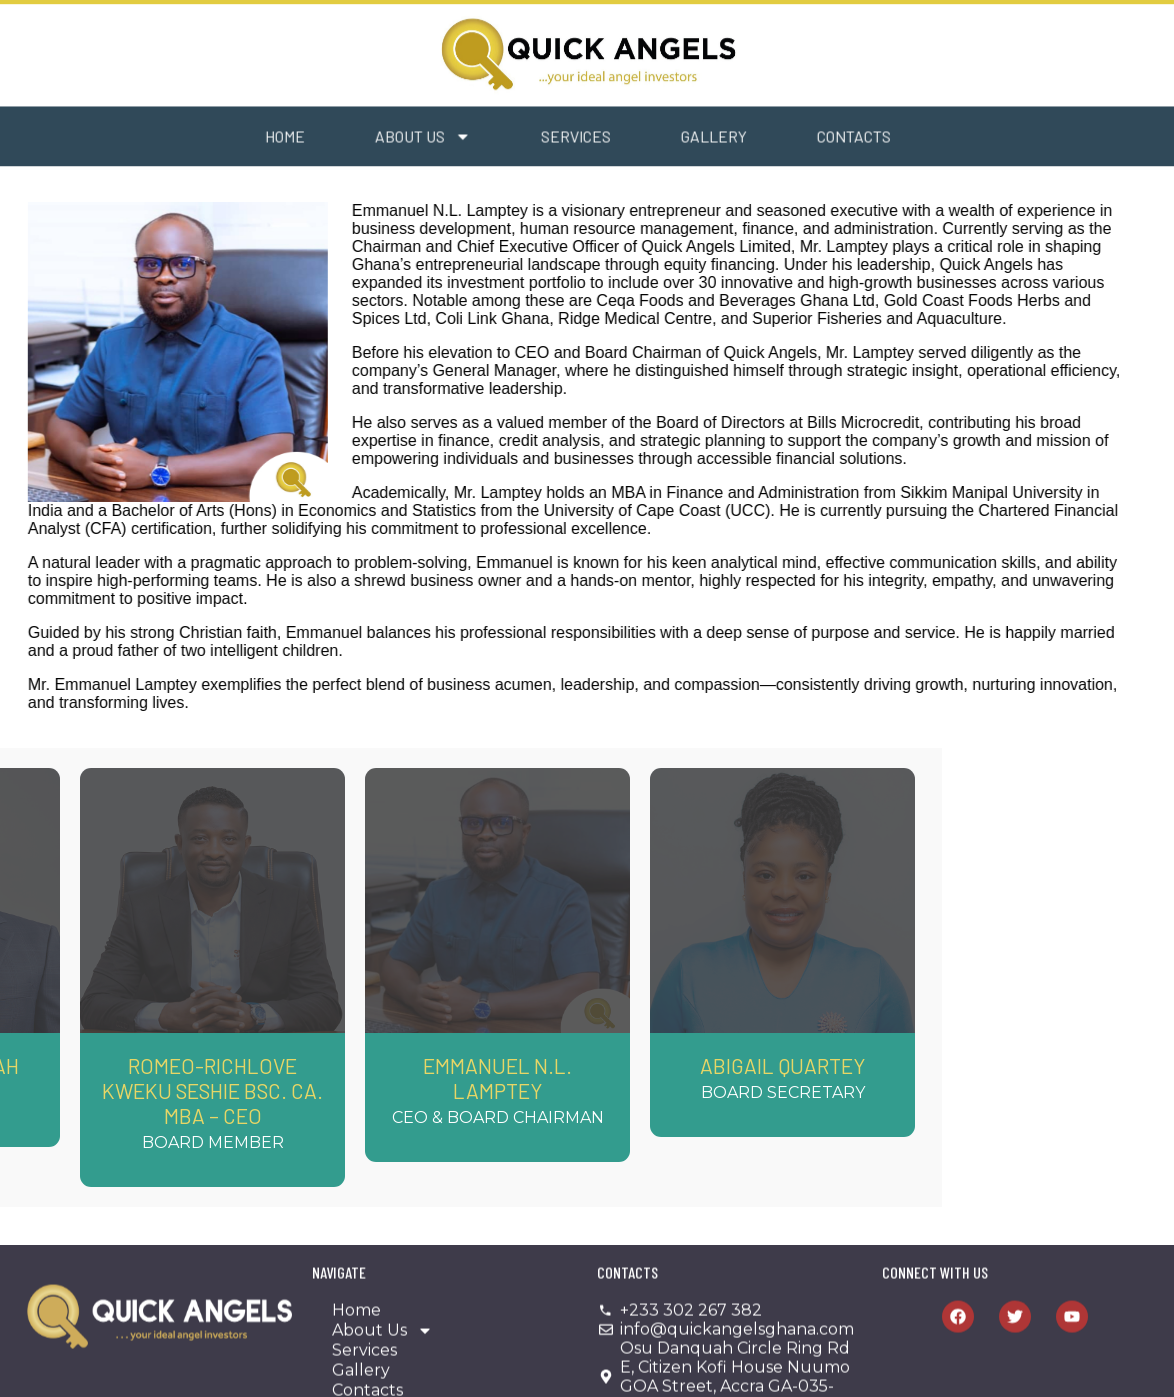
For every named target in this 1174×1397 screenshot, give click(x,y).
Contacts (784, 139)
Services (506, 139)
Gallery (644, 139)
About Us (353, 140)
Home (215, 139)
